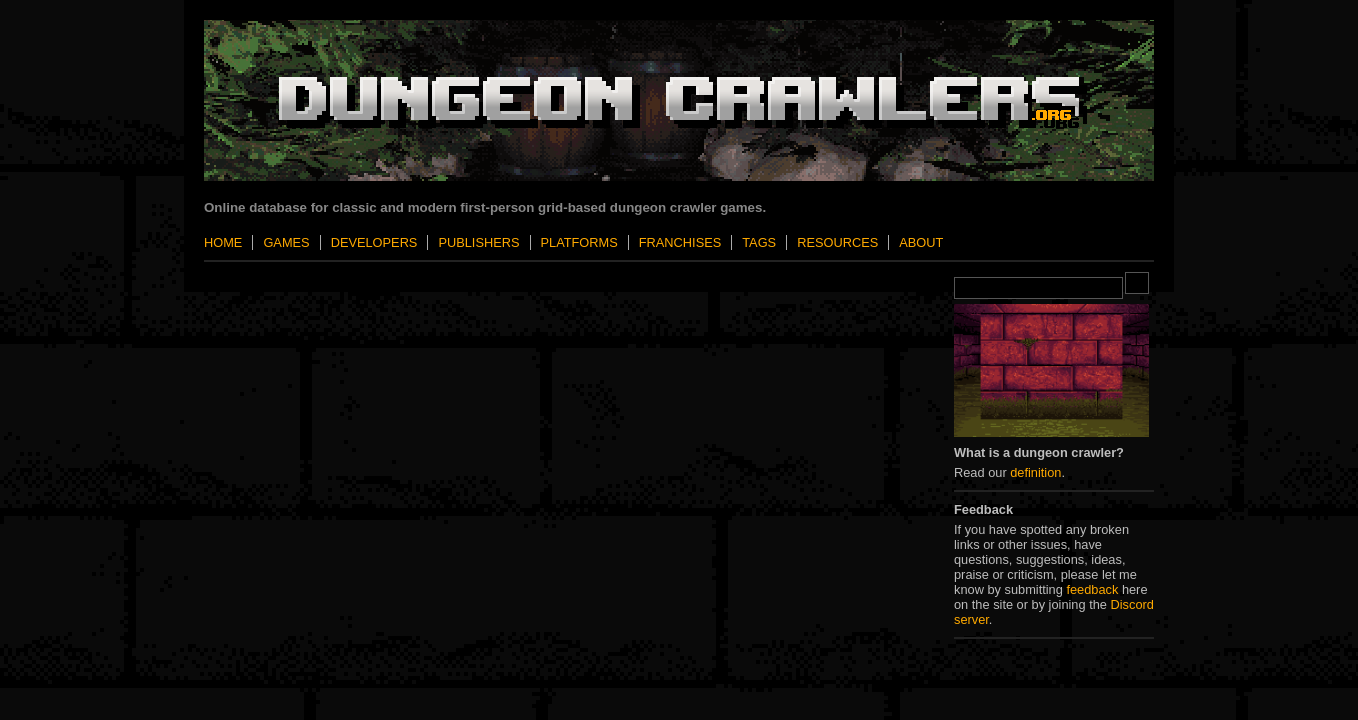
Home (223, 242)
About (921, 242)
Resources (837, 242)
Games (286, 242)
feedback (1092, 589)
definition (1035, 472)
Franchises (680, 242)
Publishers (478, 242)
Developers (374, 242)
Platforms (579, 242)
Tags (759, 242)
